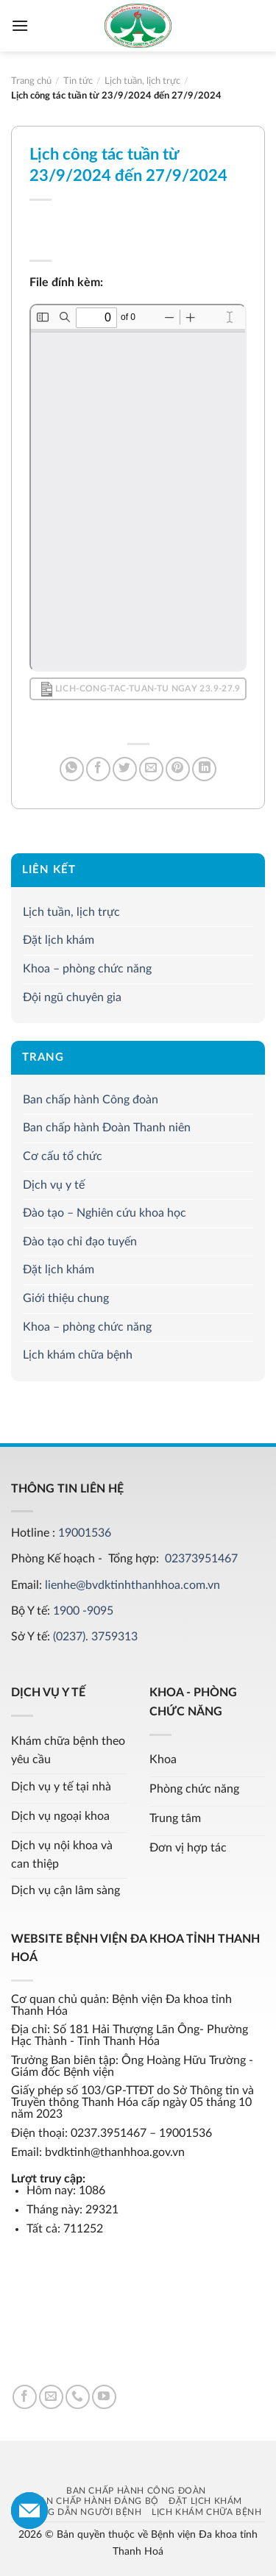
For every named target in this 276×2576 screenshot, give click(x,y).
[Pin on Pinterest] (178, 769)
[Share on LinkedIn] (204, 769)
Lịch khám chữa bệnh (77, 1355)
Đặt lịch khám (58, 940)
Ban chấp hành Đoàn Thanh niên (107, 1128)
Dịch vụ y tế (54, 1184)
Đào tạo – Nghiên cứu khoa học (104, 1213)
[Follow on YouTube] (104, 2397)
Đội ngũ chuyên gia (72, 997)
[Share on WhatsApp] (72, 769)
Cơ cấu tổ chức (62, 1156)
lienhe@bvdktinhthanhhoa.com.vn (132, 1585)
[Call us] (78, 2397)
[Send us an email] (51, 2397)
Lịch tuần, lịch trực (71, 912)
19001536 (84, 1533)
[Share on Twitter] (125, 769)
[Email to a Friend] (151, 769)
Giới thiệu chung (66, 1298)
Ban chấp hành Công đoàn (90, 1100)
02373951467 (201, 1559)
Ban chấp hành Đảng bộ (96, 2501)
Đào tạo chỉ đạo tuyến (80, 1242)
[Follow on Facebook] (25, 2397)
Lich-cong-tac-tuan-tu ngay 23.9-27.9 (140, 689)
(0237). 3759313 (95, 1637)
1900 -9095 (83, 1611)
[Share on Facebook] (98, 769)
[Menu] (20, 25)
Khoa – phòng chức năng (87, 969)
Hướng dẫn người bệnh (79, 2512)
